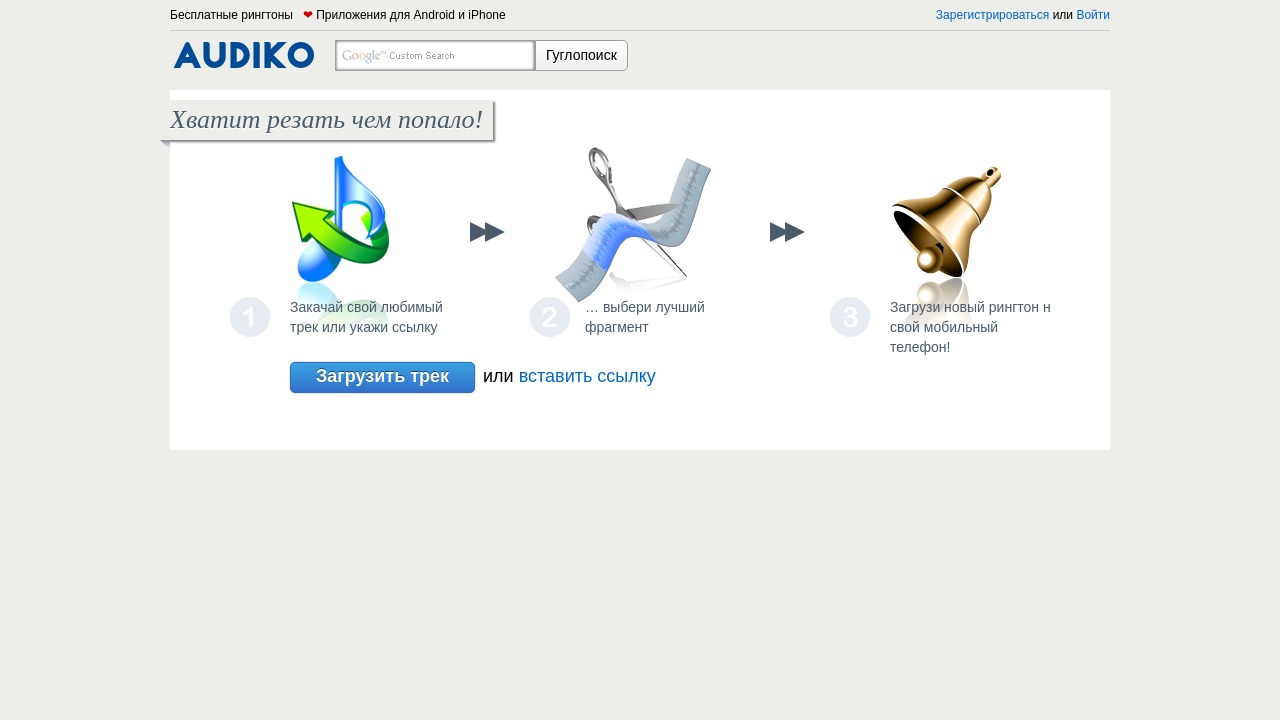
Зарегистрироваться (992, 15)
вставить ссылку (587, 376)
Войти (1093, 15)
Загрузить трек (382, 377)
